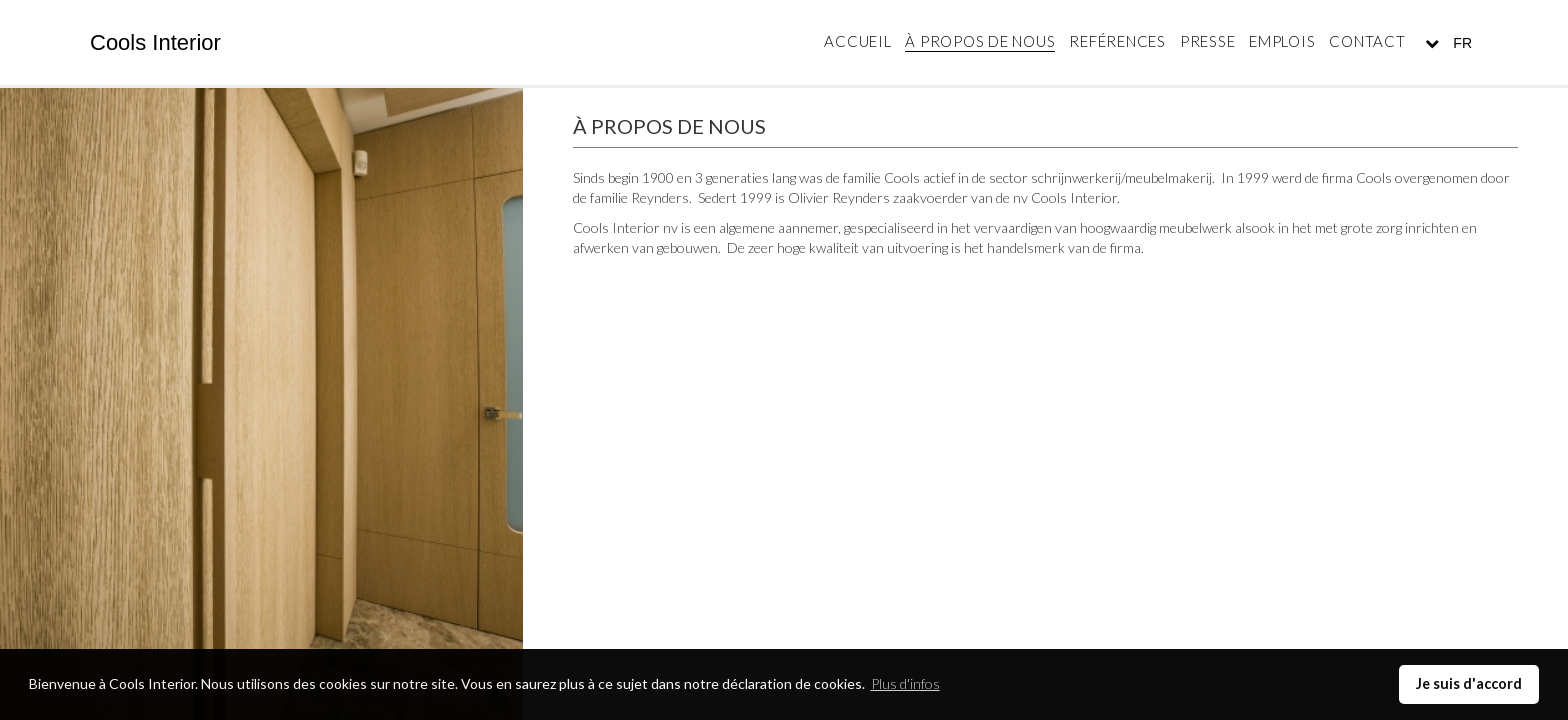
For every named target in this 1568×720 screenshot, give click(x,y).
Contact (1367, 41)
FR (1460, 43)
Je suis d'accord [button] (1469, 683)
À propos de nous (980, 41)
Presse (1208, 41)
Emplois (1282, 41)
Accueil (857, 41)
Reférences (1117, 41)
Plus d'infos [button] (905, 683)
